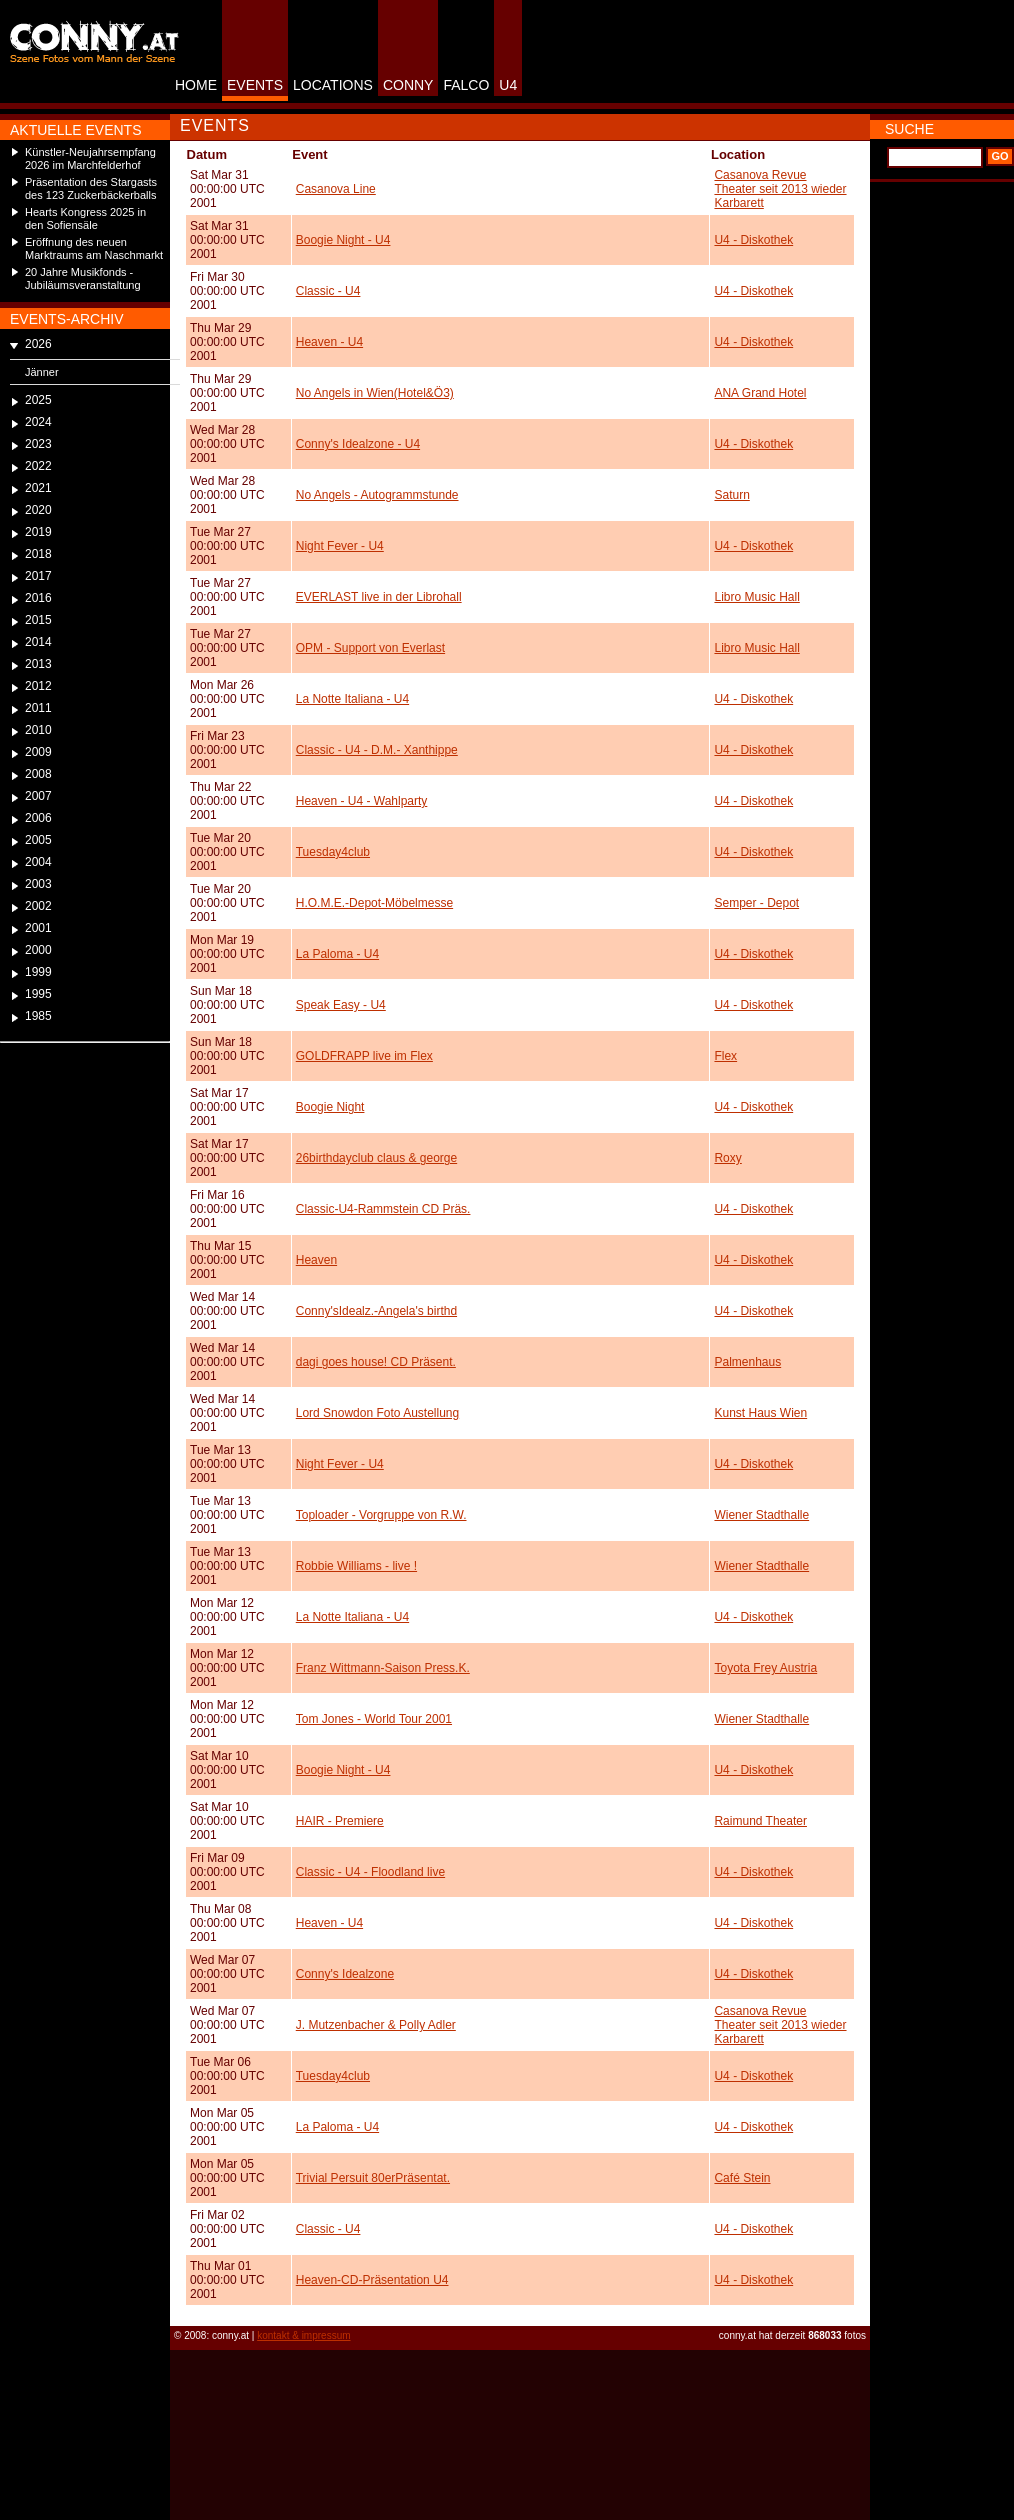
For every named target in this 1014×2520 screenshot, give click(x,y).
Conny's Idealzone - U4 (358, 444)
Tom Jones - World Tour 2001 (374, 1719)
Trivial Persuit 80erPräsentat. (373, 2178)
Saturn (731, 495)
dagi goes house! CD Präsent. (376, 1362)
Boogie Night (330, 1107)
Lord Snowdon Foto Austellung (377, 1413)
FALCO (466, 85)
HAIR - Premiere (340, 1821)
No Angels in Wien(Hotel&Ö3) (375, 393)
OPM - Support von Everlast (370, 648)
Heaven (316, 1260)
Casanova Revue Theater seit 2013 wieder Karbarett (780, 189)
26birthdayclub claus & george (376, 1158)
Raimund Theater (760, 1821)
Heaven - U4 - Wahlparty (362, 801)
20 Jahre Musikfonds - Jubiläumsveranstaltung (83, 278)
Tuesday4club (333, 852)
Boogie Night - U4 (343, 240)
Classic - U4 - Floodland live (370, 1872)
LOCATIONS (333, 85)
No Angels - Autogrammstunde (377, 495)
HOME (196, 85)
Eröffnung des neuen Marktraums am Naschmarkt (94, 248)
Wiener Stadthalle (761, 1515)
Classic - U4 (328, 291)
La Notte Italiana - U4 (352, 699)
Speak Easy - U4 (341, 1005)
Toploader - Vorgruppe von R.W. (381, 1515)
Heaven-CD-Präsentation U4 (372, 2280)
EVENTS (255, 85)
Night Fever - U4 (340, 546)
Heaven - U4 (329, 342)
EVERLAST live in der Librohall (379, 597)
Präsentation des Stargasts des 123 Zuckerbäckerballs (91, 188)
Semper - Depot (756, 903)
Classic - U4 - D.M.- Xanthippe (377, 750)
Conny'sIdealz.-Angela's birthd (376, 1311)
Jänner (42, 372)
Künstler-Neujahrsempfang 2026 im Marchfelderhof (90, 158)
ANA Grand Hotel (760, 393)
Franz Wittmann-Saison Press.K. (383, 1668)
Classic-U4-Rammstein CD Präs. (383, 1209)
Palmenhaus (747, 1362)
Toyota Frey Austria (765, 1668)
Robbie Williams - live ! (356, 1566)
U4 (508, 85)
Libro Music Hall (756, 597)
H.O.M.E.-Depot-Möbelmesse (374, 903)
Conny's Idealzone (345, 1974)
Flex (725, 1056)
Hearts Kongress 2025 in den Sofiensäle (85, 218)
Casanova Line (336, 189)
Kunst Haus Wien (760, 1413)
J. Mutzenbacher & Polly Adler (376, 2025)
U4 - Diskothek (753, 240)
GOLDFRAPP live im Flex (364, 1056)
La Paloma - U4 (337, 954)
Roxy (727, 1158)
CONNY (408, 85)
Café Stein (742, 2178)
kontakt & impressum (303, 2335)
